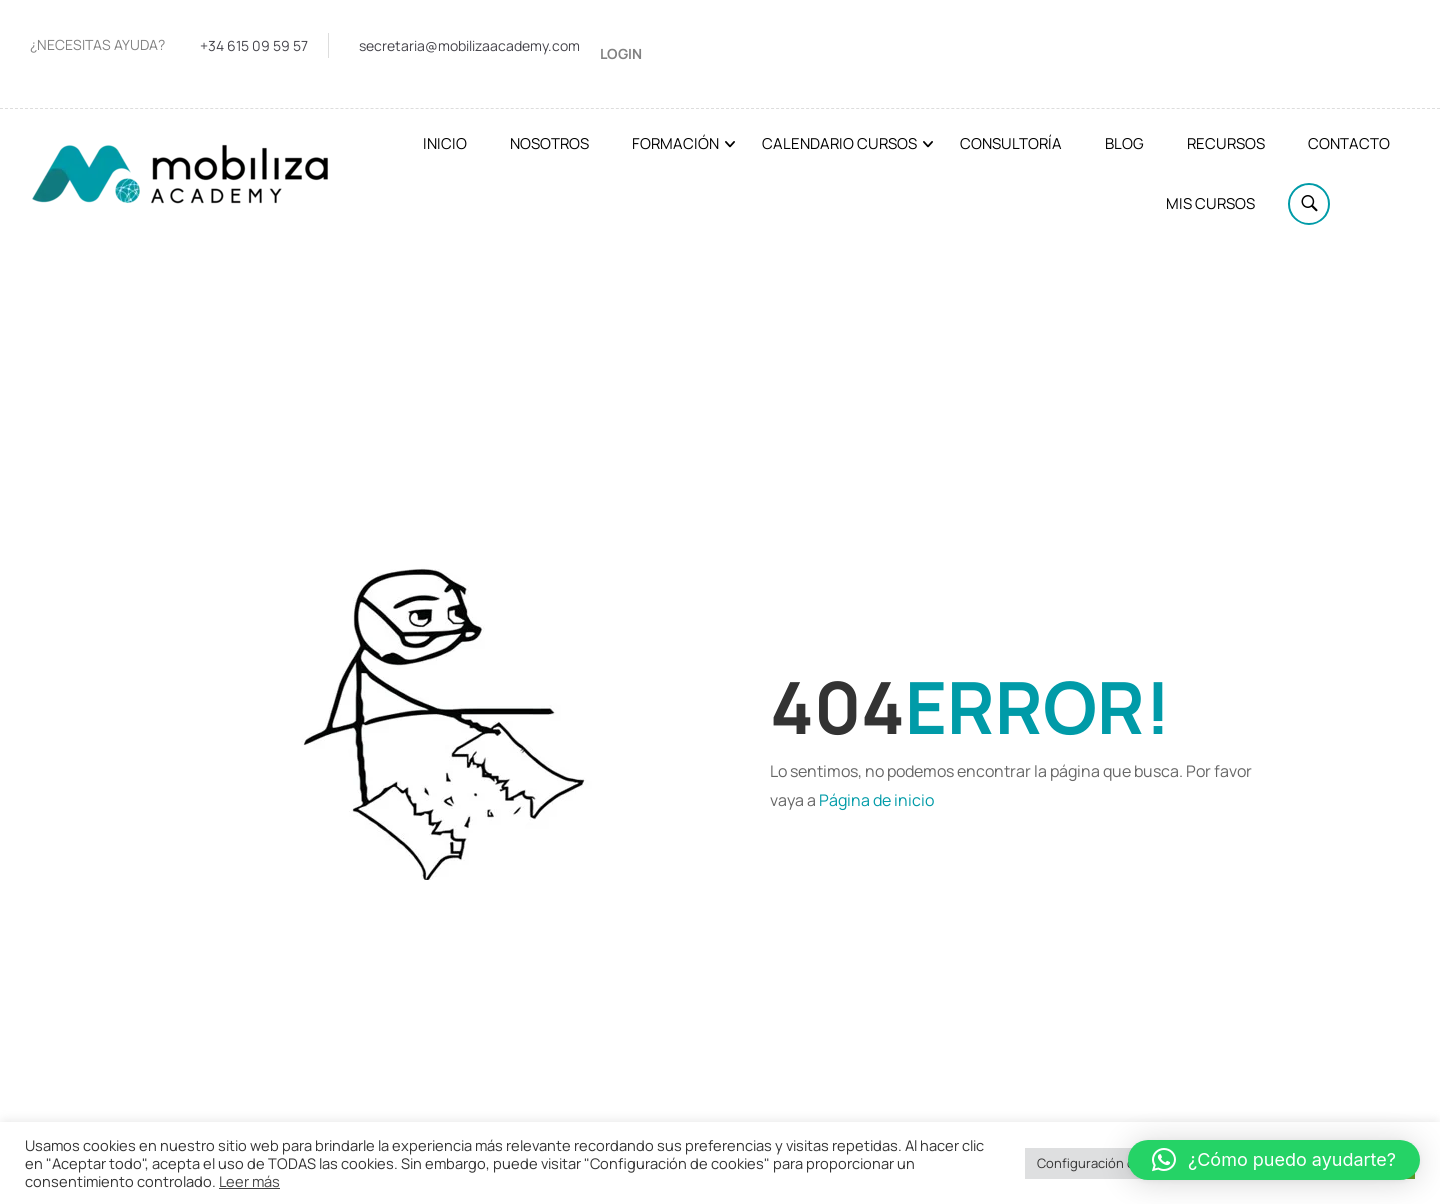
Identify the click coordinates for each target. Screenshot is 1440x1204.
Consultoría (1011, 143)
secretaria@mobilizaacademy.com (469, 45)
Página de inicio (876, 800)
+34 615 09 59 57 (254, 45)
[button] (1274, 1160)
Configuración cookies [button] (1105, 1163)
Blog (1124, 143)
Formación (675, 143)
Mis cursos (1210, 203)
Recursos (1226, 143)
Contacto (1349, 143)
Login (621, 53)
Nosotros (549, 143)
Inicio (445, 143)
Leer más (249, 1181)
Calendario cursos (839, 143)
